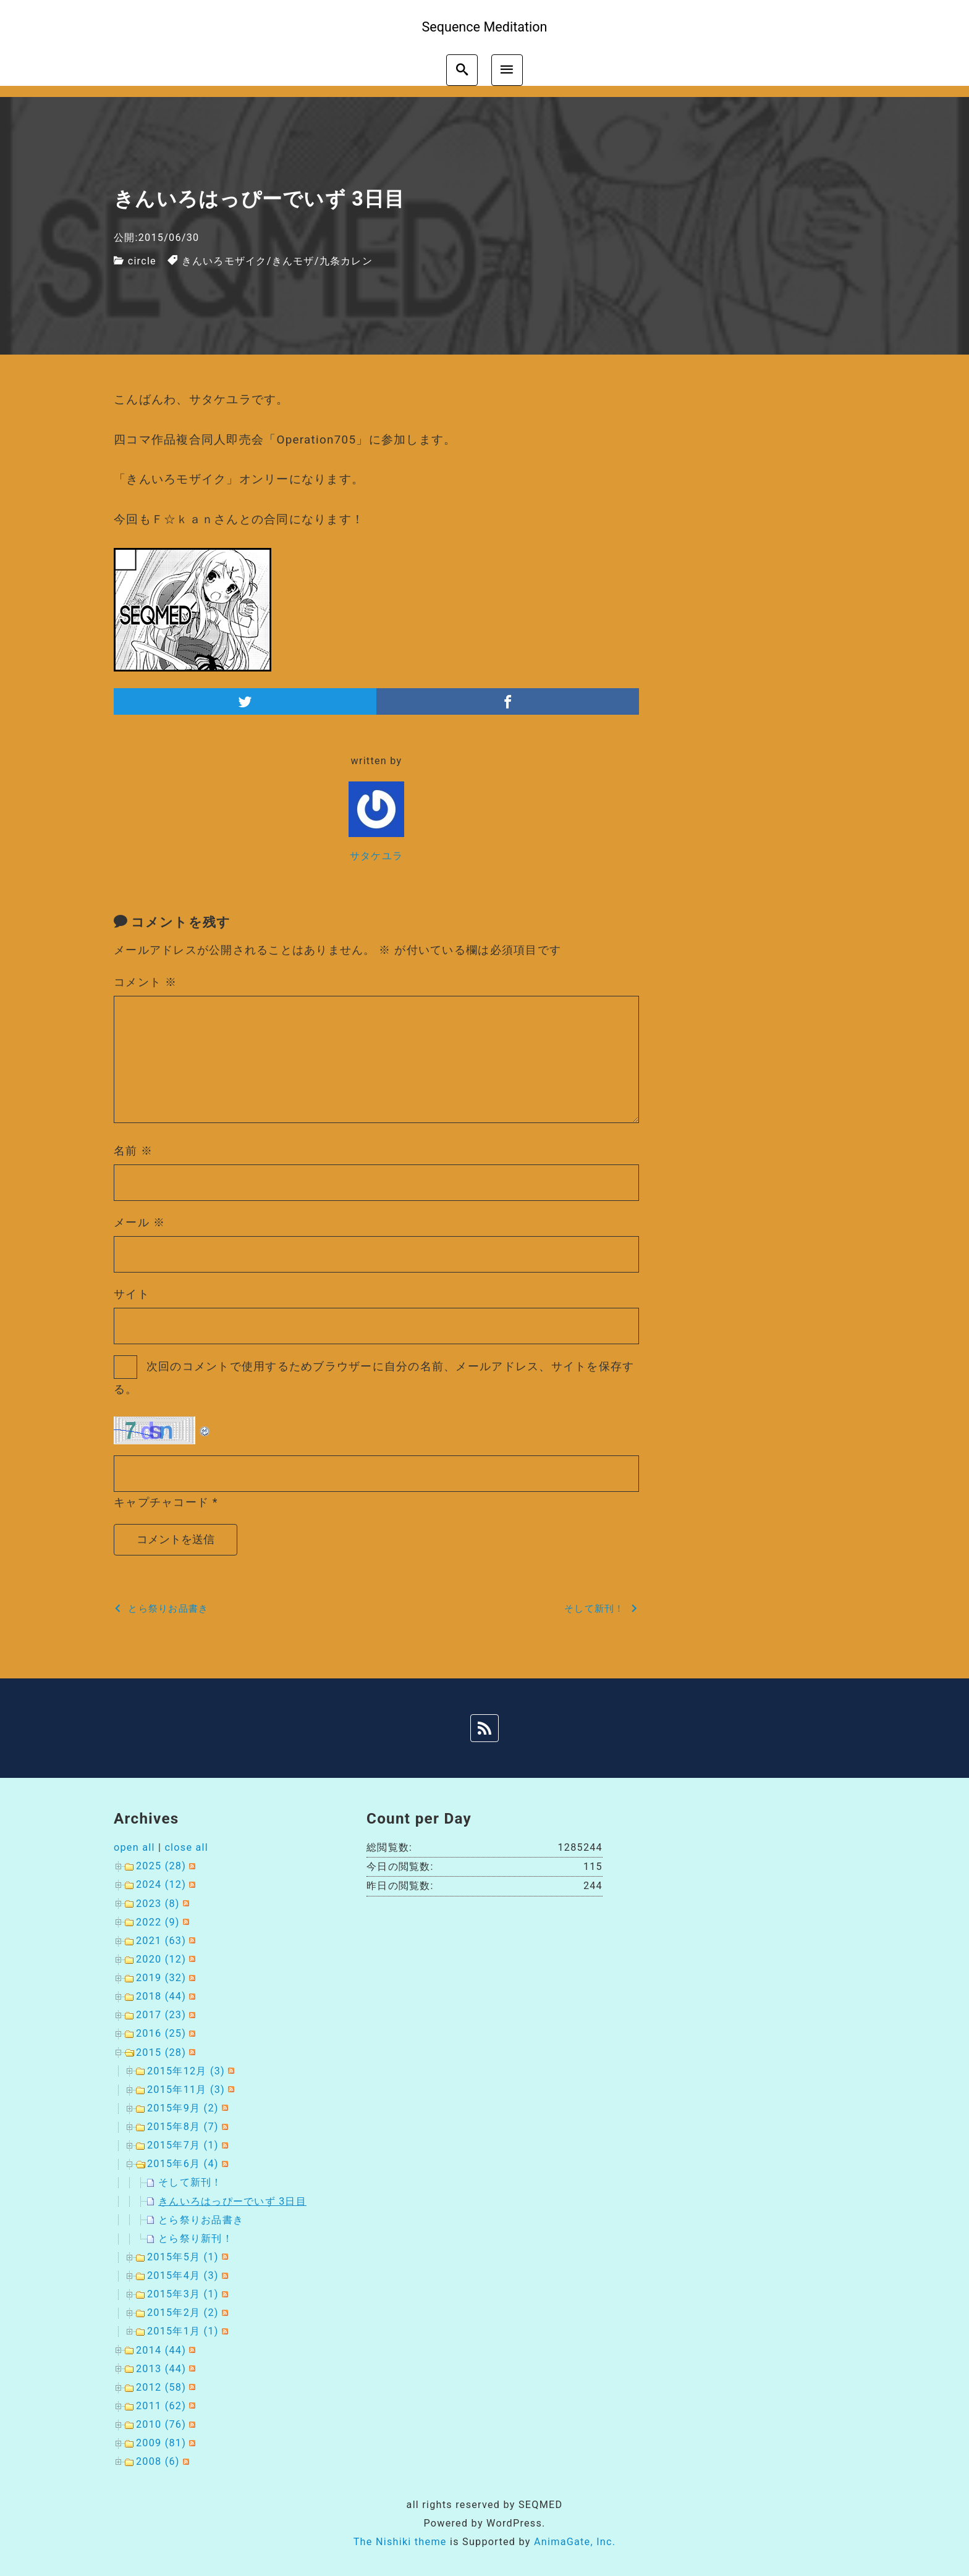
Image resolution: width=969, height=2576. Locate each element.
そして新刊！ (190, 2182)
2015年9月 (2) (183, 2108)
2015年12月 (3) (186, 2071)
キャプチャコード (161, 1502)
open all (134, 1847)
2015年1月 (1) (183, 2331)
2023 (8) (158, 1903)
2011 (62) (161, 2406)
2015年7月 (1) (183, 2145)
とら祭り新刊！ (195, 2238)
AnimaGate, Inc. (575, 2542)
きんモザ (293, 261)
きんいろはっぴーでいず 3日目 (232, 2201)
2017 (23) (161, 2015)
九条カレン (346, 261)
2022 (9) (158, 1922)
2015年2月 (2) (183, 2312)
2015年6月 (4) (183, 2164)
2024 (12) (161, 1884)
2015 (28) (161, 2052)
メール (139, 1222)
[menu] (507, 70)
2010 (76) (161, 2424)
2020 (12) (161, 1959)
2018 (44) (161, 1996)
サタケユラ (376, 856)
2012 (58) (161, 2387)
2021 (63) (161, 1941)
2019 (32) (161, 1978)
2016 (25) (161, 2033)
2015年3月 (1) (183, 2294)
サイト (132, 1293)
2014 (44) (161, 2350)
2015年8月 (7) (183, 2126)
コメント (145, 981)
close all (186, 1847)
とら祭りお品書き (200, 2220)
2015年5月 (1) (183, 2257)
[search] (462, 70)
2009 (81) (161, 2443)
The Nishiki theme (400, 2542)
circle (142, 261)
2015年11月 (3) (186, 2089)
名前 (133, 1150)
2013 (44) (161, 2369)
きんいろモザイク (224, 261)
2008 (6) (158, 2461)
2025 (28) (161, 1866)
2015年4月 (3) (183, 2275)
